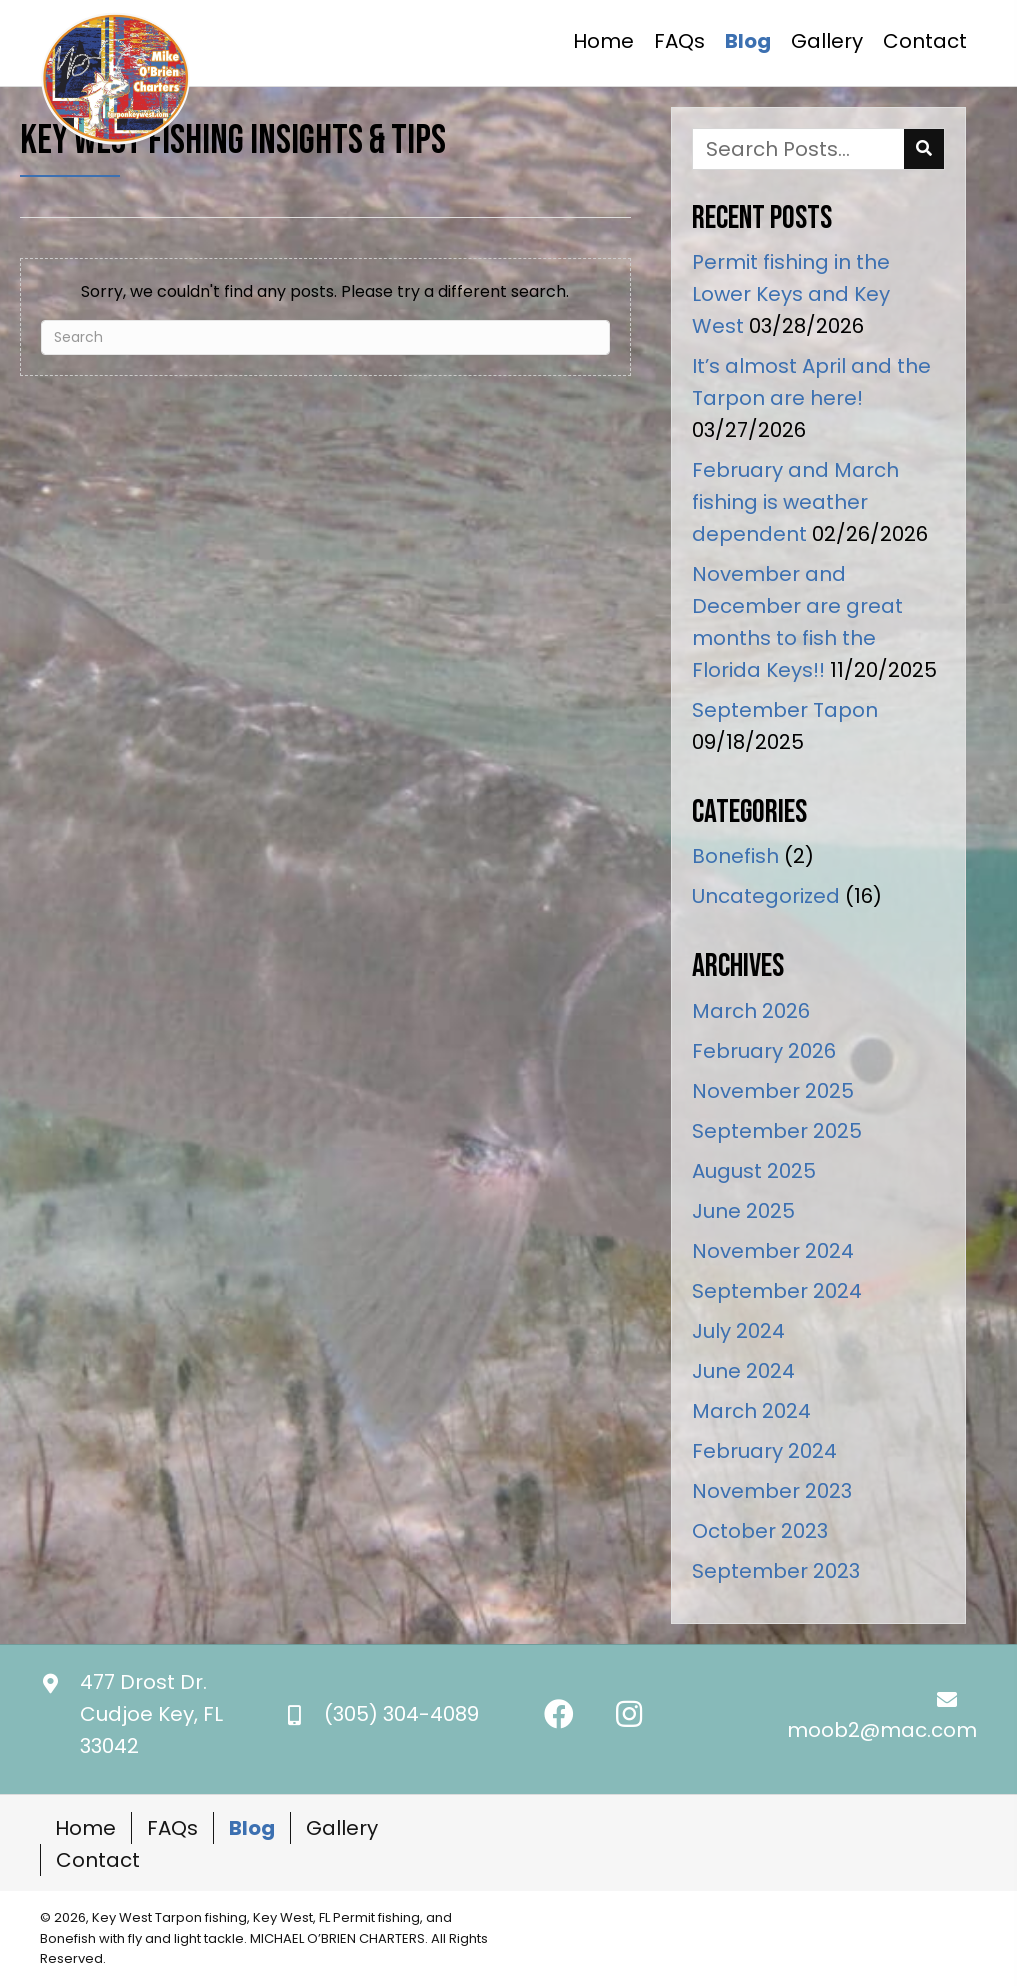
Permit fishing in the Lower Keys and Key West (791, 294)
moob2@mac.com (882, 1730)
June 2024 (743, 1371)
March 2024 (751, 1411)
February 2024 (764, 1451)
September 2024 (777, 1291)
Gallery (342, 1828)
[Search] (325, 337)
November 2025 (773, 1091)
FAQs (172, 1828)
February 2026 (764, 1051)
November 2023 (772, 1491)
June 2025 (743, 1211)
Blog (252, 1828)
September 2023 (776, 1571)
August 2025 (754, 1171)
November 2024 (773, 1251)
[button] (559, 1714)
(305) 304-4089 (401, 1714)
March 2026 (751, 1011)
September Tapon (785, 710)
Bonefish (735, 856)
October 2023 (760, 1531)
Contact (98, 1860)
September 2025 (777, 1131)
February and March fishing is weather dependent (795, 502)
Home (85, 1828)
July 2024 (738, 1331)
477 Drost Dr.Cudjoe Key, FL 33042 (151, 1714)
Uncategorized (766, 896)
